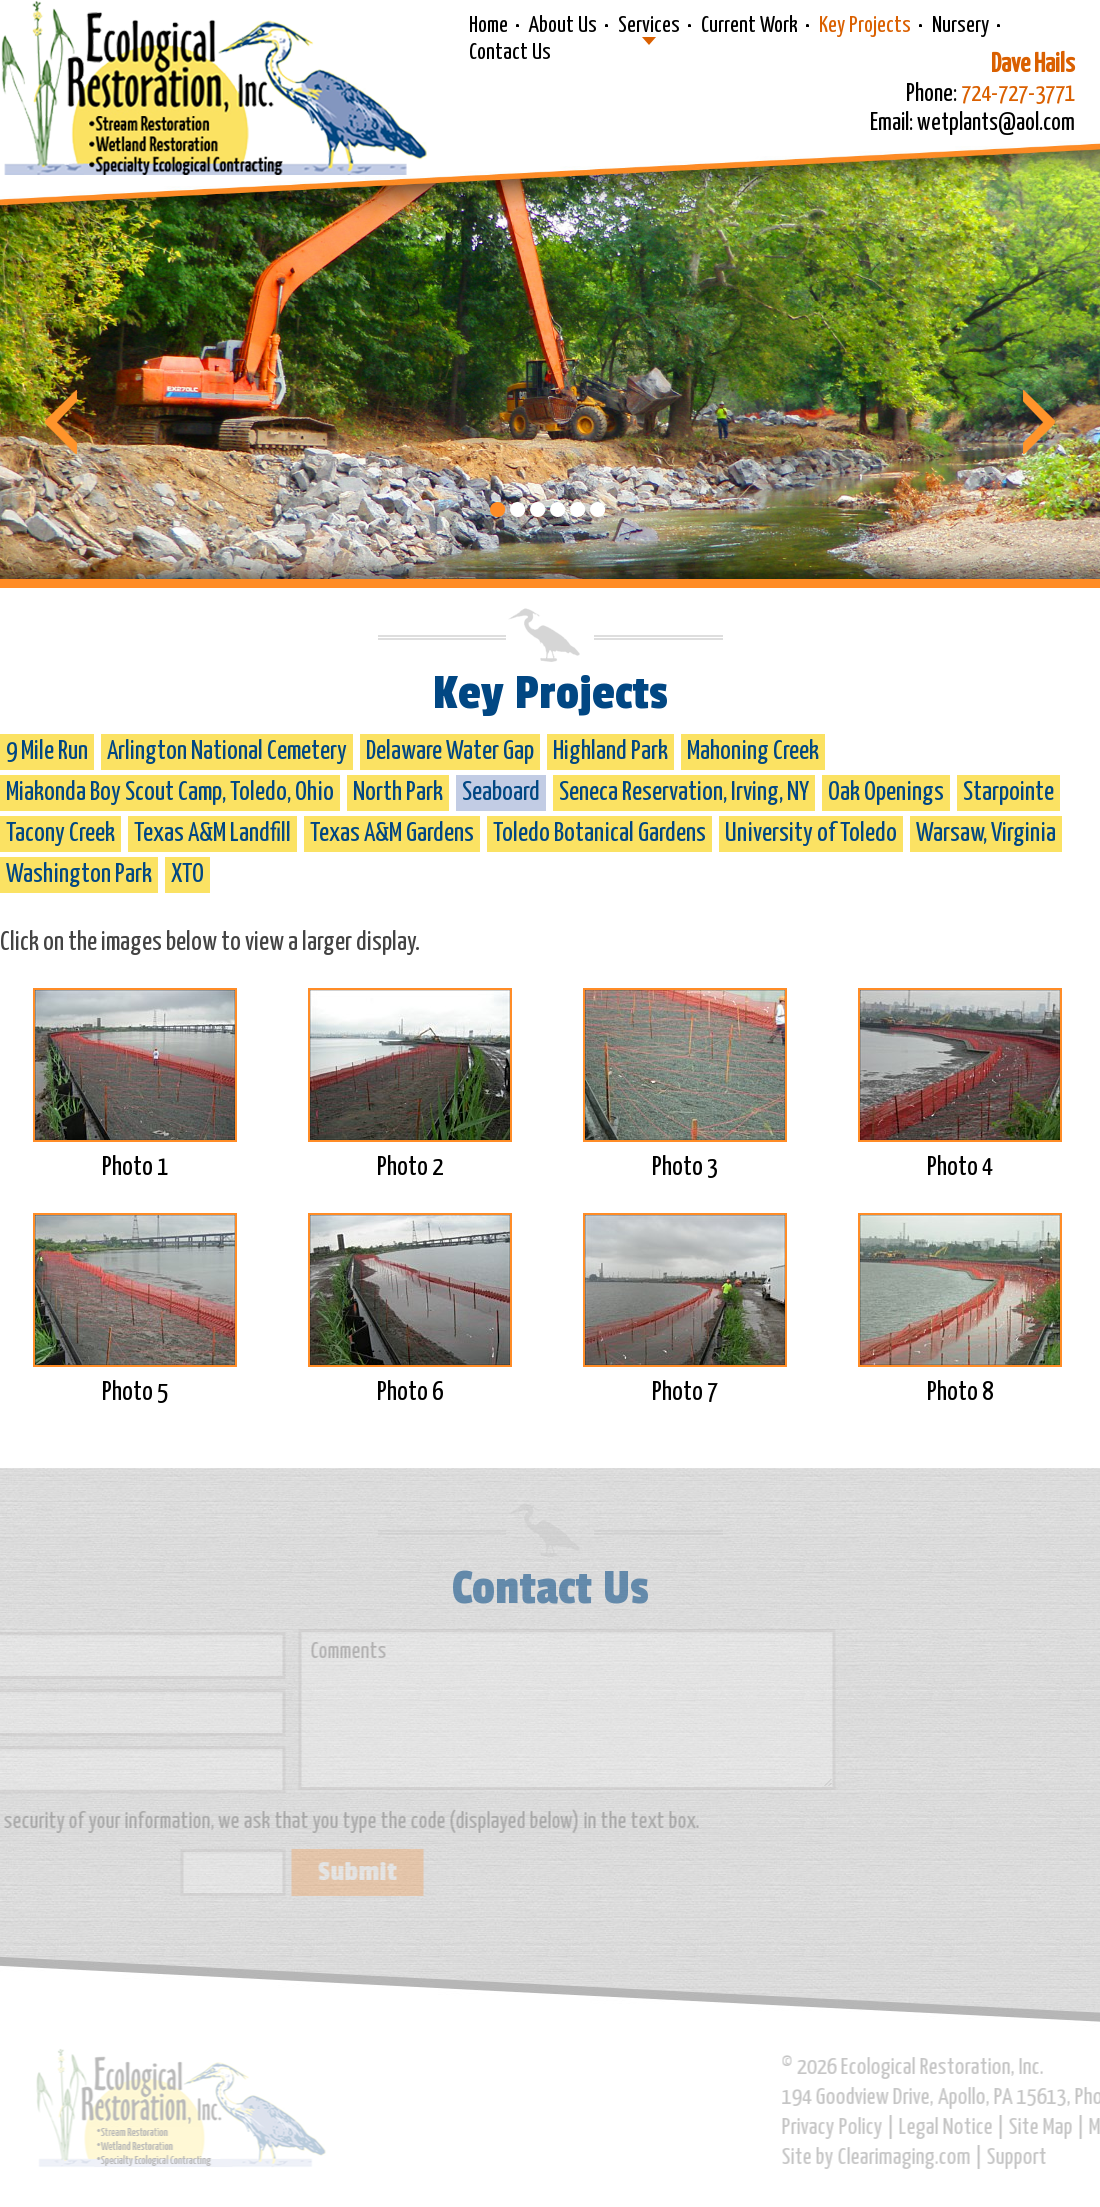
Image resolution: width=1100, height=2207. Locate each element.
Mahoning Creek (753, 751)
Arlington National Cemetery (227, 751)
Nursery (960, 26)
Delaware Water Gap (450, 751)
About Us (563, 26)
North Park (398, 792)
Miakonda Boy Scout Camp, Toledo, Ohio (170, 792)
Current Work (749, 26)
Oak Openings (886, 792)
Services (649, 26)
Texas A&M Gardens (392, 833)
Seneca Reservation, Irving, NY (684, 792)
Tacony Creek (60, 833)
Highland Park (610, 751)
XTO (187, 874)
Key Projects (865, 26)
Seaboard (501, 792)
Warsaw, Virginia (986, 833)
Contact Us (510, 53)
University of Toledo (811, 833)
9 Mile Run (47, 751)
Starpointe (1008, 792)
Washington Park (79, 874)
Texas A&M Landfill (212, 833)
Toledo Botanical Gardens (599, 833)
